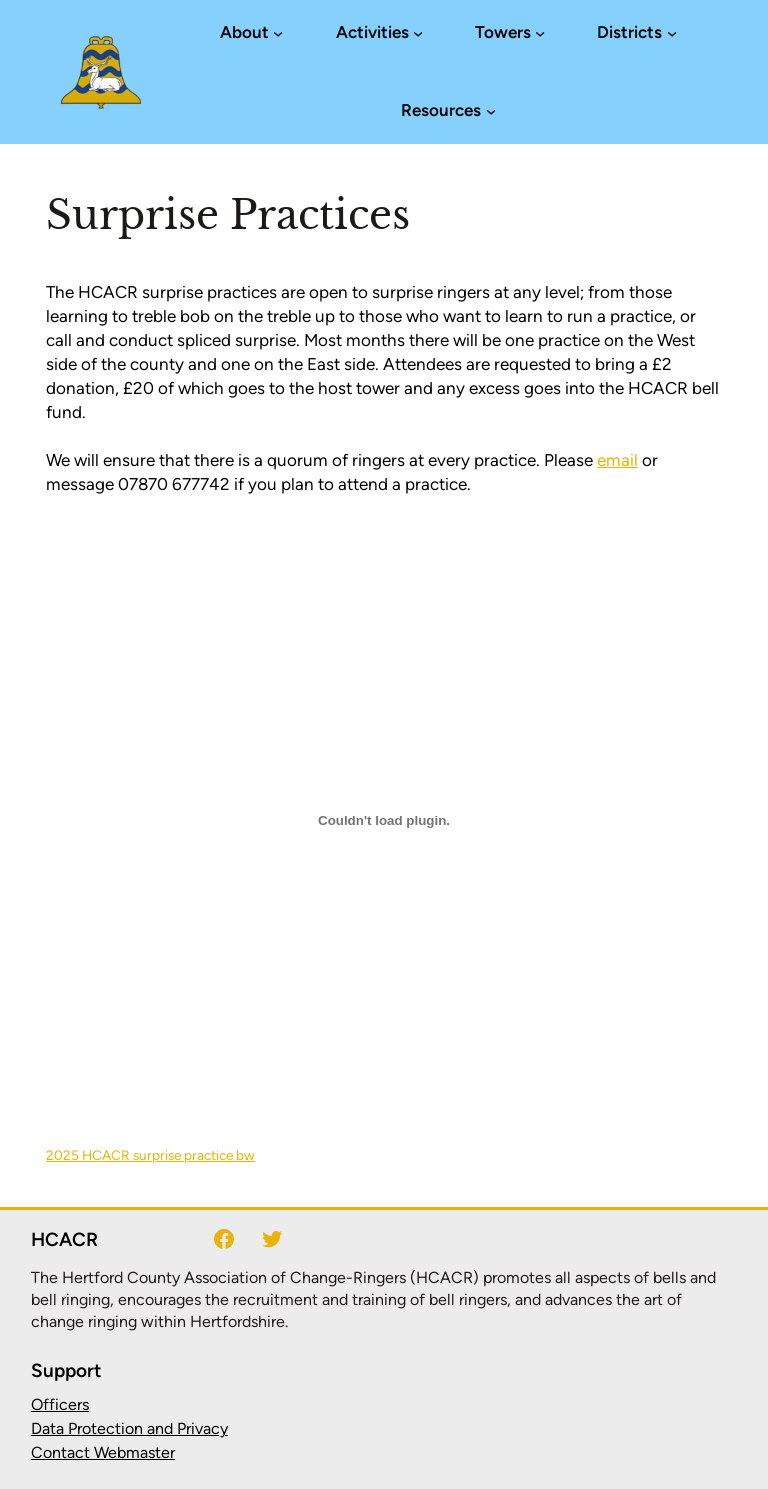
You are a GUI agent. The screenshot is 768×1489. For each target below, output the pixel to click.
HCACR (64, 1239)
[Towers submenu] (540, 33)
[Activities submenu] (418, 33)
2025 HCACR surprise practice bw (150, 1155)
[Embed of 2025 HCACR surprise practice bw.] (384, 820)
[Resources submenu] (491, 111)
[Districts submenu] (672, 33)
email (617, 460)
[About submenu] (278, 33)
